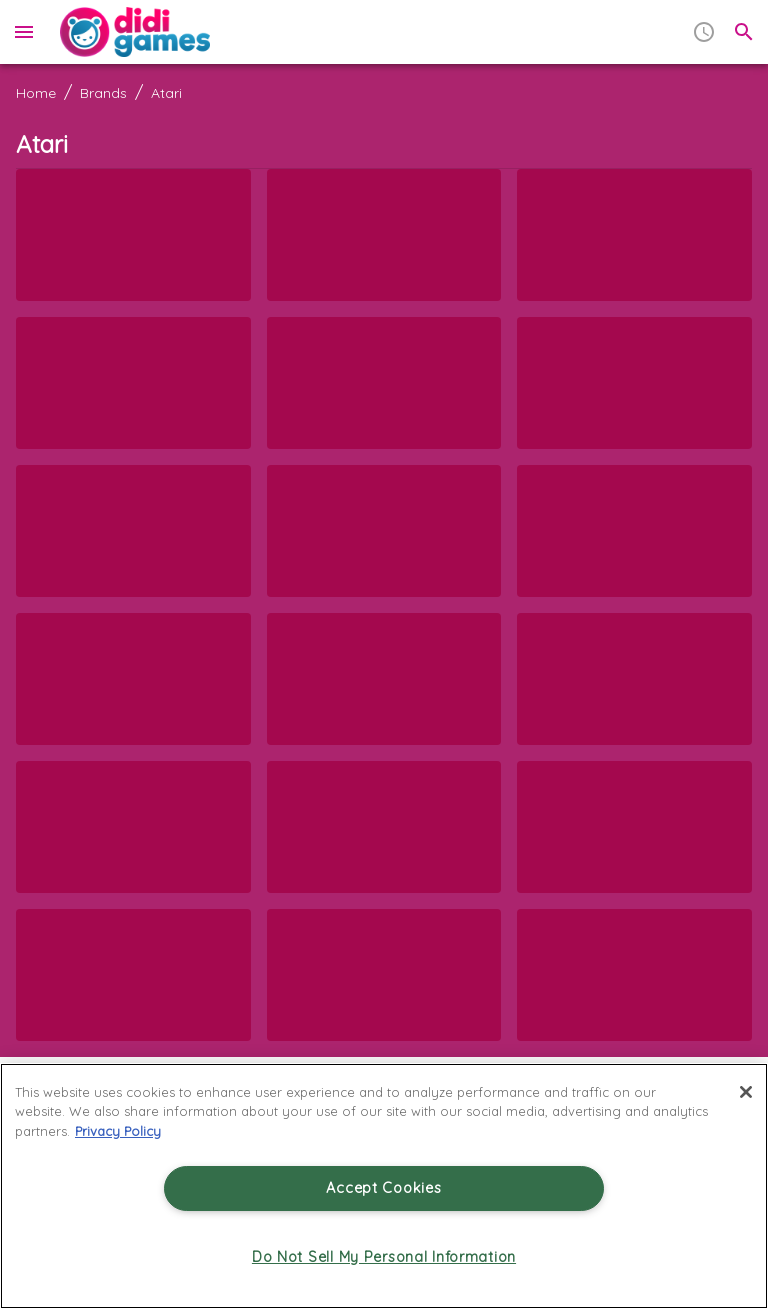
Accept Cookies (383, 1188)
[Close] (746, 1092)
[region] (384, 1186)
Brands (103, 93)
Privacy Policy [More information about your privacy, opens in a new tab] (118, 1131)
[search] (744, 32)
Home (36, 93)
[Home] (135, 32)
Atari (166, 93)
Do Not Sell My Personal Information (384, 1257)
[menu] (24, 32)
